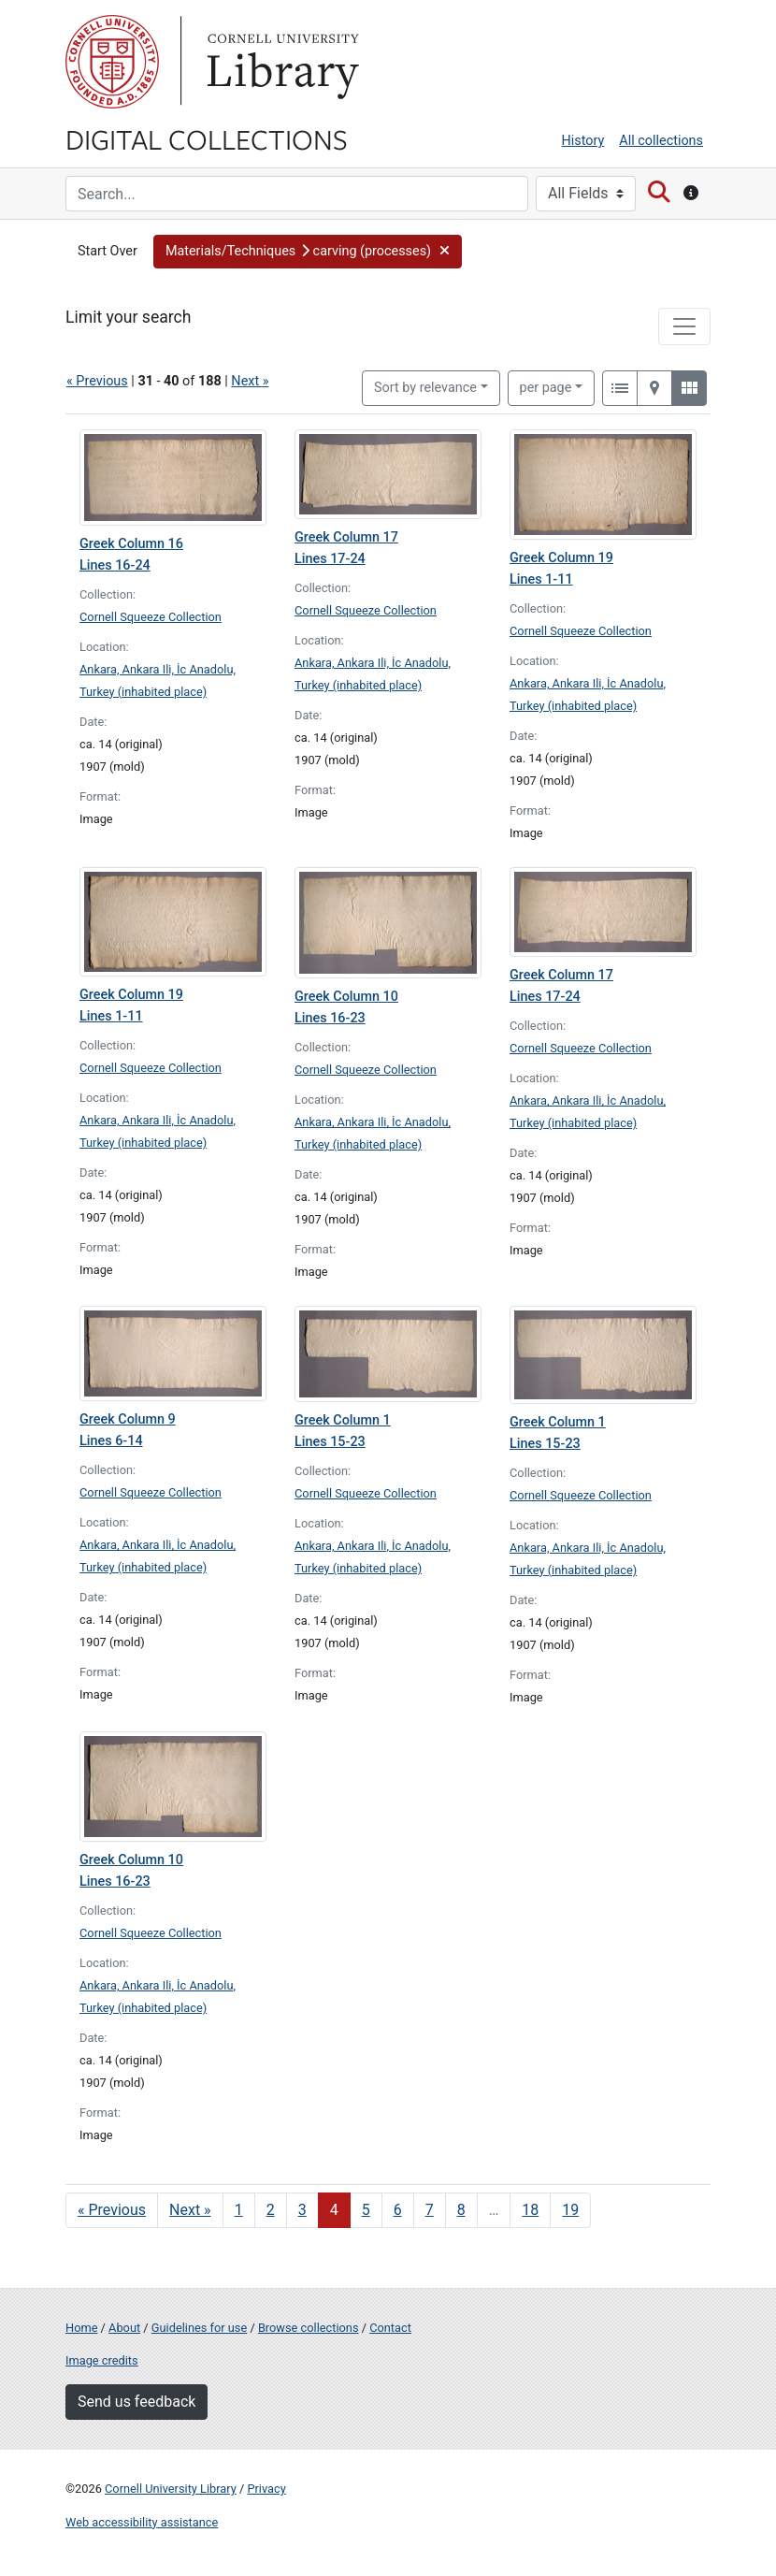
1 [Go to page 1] (239, 2210)
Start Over (107, 251)
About (124, 2328)
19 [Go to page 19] (570, 2210)
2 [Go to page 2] (270, 2210)
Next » (249, 381)
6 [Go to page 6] (398, 2210)
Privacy (266, 2489)
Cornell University (112, 62)
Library (280, 62)
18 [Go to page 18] (530, 2210)
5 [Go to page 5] (366, 2210)
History (583, 141)
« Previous (97, 381)
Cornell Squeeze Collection (150, 617)
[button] (308, 251)
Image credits (101, 2360)
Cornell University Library (171, 2489)
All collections (661, 141)
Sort (425, 388)
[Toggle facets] (684, 326)
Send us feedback (136, 2401)
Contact (390, 2328)
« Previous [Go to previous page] (112, 2210)
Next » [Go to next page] (190, 2210)
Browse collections (308, 2328)
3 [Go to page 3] (302, 2210)
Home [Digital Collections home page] (81, 2328)
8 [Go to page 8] (461, 2210)
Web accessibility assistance (141, 2522)
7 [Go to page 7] (429, 2210)
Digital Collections (206, 138)
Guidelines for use (199, 2328)
